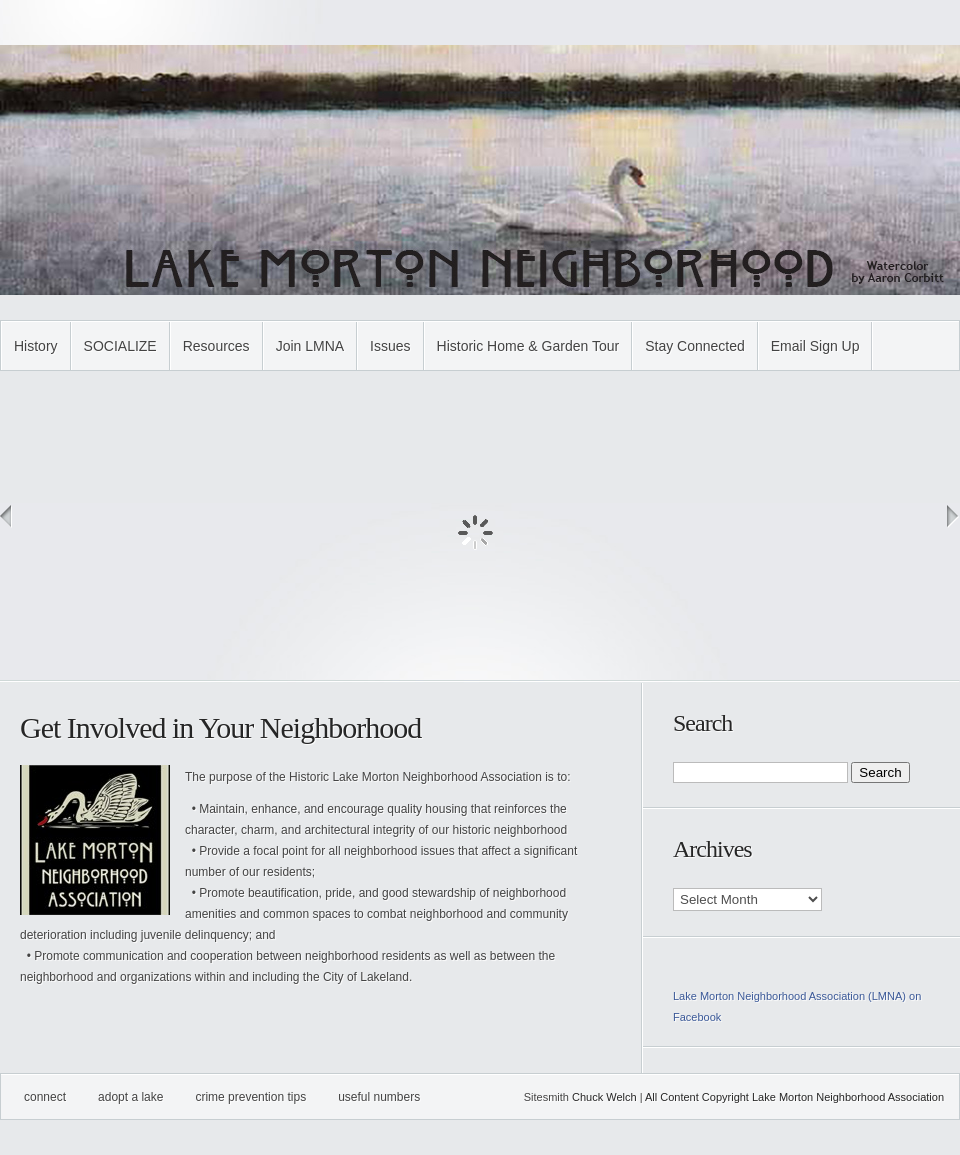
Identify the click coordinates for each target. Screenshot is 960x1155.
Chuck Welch (604, 1097)
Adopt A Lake (130, 1097)
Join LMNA (310, 346)
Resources (216, 346)
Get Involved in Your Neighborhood (220, 727)
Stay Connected (695, 346)
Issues (390, 346)
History (36, 346)
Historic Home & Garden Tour (528, 346)
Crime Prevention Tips (250, 1097)
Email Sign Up (815, 346)
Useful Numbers (379, 1097)
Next (953, 516)
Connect (45, 1097)
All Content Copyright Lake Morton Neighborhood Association (794, 1097)
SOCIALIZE (120, 346)
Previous (6, 516)
